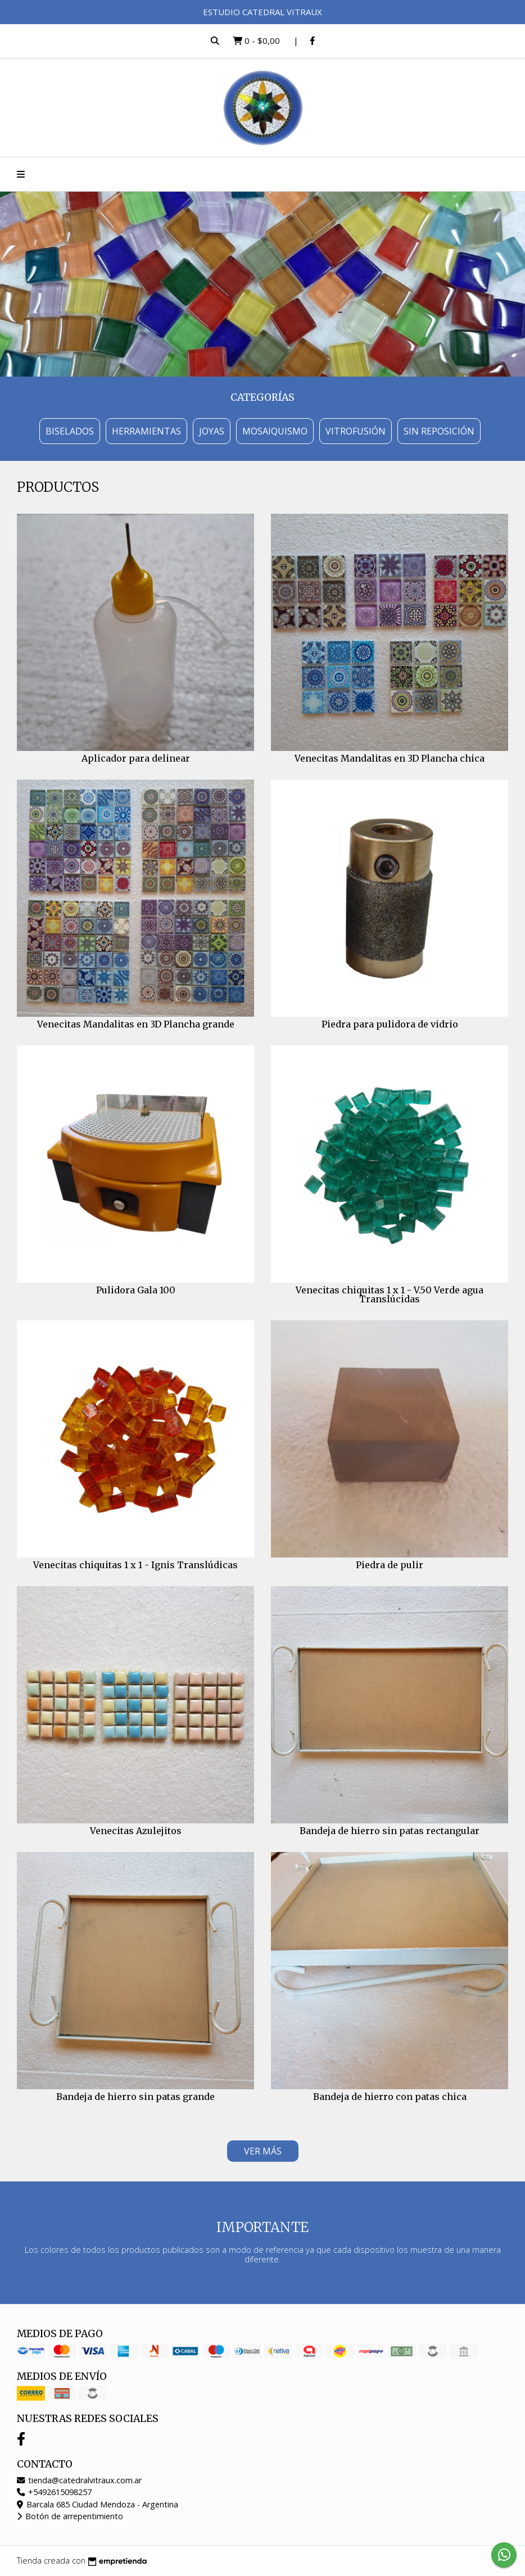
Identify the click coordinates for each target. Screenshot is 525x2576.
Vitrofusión (355, 431)
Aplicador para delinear (136, 758)
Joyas (211, 431)
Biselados (70, 431)
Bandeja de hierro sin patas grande (135, 2096)
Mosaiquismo (274, 431)
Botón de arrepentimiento (70, 2516)
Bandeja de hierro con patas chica (390, 2096)
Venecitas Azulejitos (136, 1830)
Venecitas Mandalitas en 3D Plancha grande (135, 1024)
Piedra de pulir (389, 1564)
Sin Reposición (439, 431)
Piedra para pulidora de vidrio (390, 1024)
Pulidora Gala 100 (135, 1290)
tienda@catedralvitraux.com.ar (79, 2480)
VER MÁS (263, 2151)
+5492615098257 (54, 2492)
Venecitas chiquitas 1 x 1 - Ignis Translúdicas (135, 1564)
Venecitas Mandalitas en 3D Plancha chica (390, 758)
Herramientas (146, 431)
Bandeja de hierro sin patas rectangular (389, 1830)
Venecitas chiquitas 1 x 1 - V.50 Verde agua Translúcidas (389, 1294)
